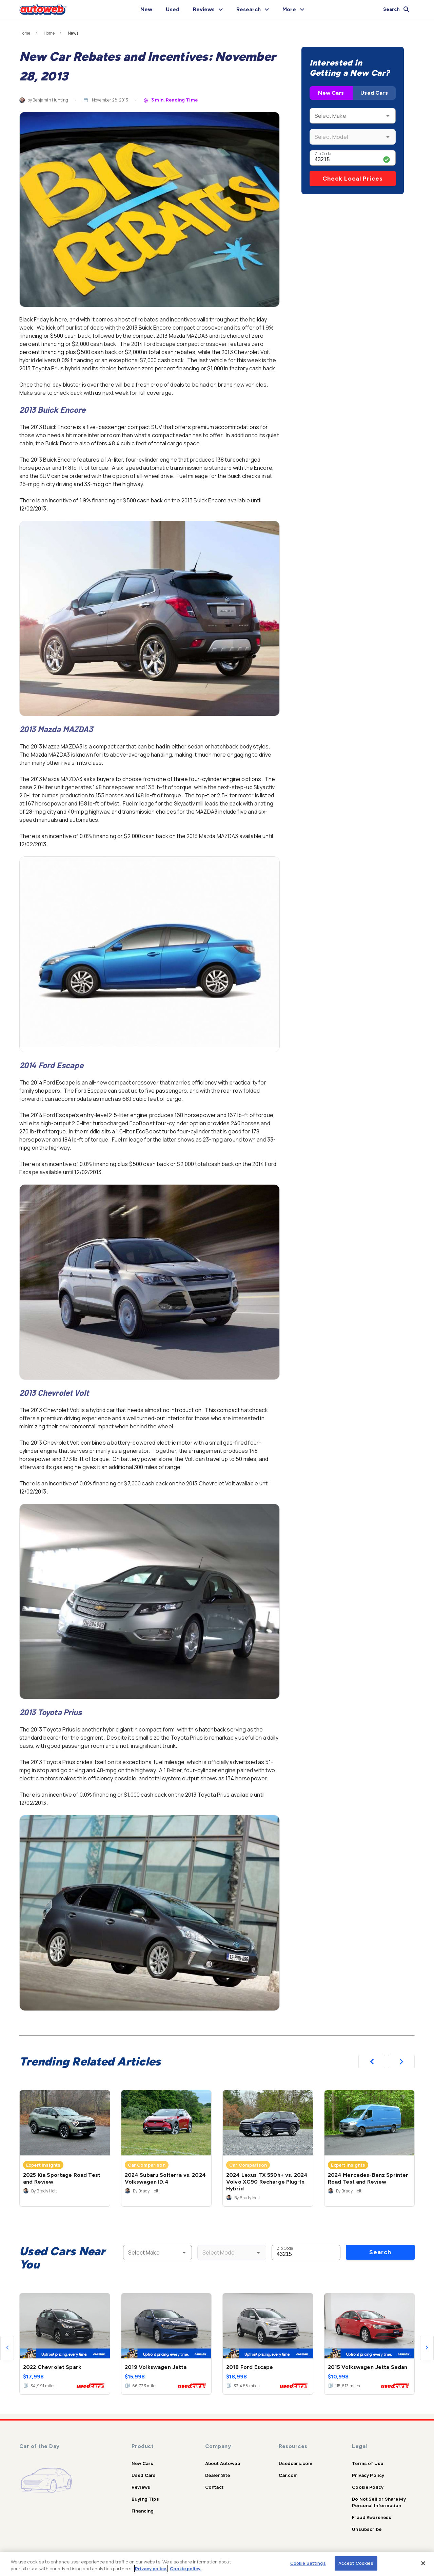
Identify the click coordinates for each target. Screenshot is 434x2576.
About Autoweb (222, 2463)
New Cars (331, 93)
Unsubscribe (366, 2529)
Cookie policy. (185, 2568)
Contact (214, 2487)
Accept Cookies (356, 2563)
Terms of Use (367, 2463)
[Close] (423, 2563)
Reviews (141, 2487)
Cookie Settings (308, 2563)
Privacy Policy (368, 2475)
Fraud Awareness (371, 2517)
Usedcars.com (296, 2463)
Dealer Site (217, 2475)
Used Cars (374, 93)
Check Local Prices (352, 178)
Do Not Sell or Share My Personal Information (379, 2502)
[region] (217, 2564)
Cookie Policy (367, 2487)
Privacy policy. (151, 2568)
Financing (143, 2511)
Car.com (288, 2475)
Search (380, 2252)
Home (25, 33)
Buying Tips (145, 2499)
